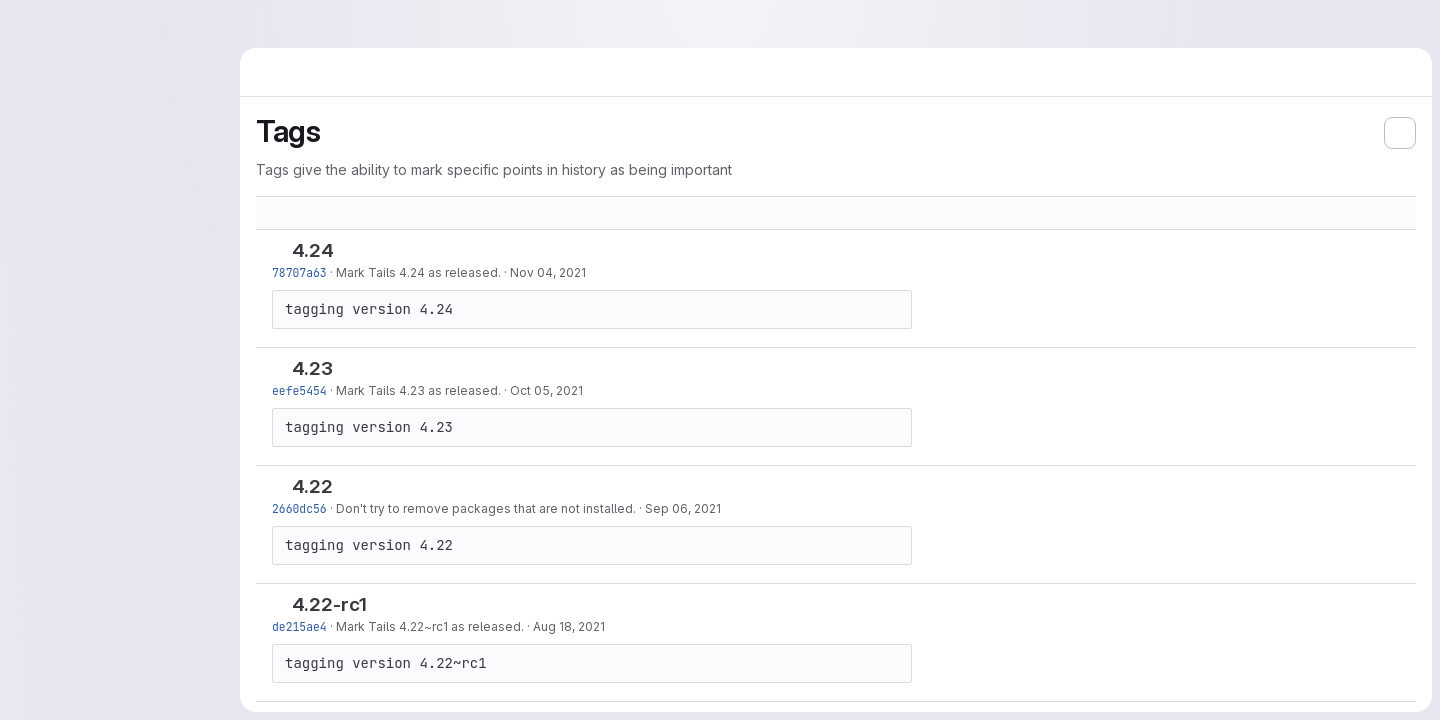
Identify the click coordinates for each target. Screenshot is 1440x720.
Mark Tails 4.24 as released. (418, 272)
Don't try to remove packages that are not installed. (486, 508)
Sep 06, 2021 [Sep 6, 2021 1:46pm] (683, 508)
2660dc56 (299, 508)
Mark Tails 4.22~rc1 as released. (430, 626)
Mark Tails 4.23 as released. (418, 390)
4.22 (312, 486)
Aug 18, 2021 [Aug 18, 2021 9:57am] (569, 626)
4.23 (312, 368)
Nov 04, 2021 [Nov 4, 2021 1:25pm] (548, 272)
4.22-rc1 (329, 604)
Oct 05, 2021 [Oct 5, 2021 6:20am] (546, 390)
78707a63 (299, 272)
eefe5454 (299, 390)
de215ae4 (299, 626)
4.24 (313, 250)
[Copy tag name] (350, 252)
